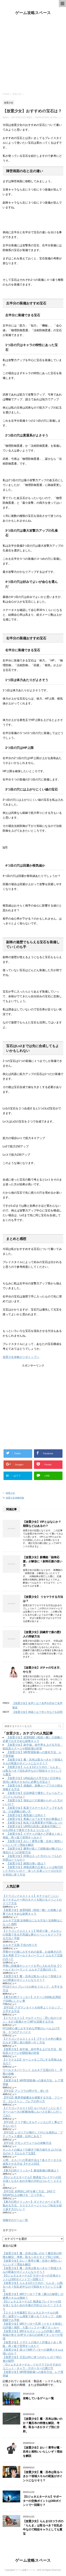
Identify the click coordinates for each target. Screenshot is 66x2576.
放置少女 (10, 1493)
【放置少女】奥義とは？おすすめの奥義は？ (35, 1818)
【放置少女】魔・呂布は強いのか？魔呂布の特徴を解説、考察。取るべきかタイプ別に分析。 (42, 2425)
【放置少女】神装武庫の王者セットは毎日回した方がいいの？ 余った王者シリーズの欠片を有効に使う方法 (33, 1871)
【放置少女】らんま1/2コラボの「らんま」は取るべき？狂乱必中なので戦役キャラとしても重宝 (32, 1771)
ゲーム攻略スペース (33, 13)
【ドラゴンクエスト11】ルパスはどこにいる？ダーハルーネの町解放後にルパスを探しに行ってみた (32, 2111)
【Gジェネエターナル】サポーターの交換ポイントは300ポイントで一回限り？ (42, 2500)
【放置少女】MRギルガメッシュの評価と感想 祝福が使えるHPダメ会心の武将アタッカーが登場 (33, 2335)
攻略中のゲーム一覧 (15, 2220)
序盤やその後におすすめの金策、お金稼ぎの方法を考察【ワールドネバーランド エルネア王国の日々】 (32, 1955)
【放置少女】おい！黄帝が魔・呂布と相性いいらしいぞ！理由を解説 (42, 2451)
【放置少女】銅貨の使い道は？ (26, 1863)
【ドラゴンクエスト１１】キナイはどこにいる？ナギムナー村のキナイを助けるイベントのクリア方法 (32, 1899)
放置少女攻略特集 (15, 1497)
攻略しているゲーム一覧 (38, 2398)
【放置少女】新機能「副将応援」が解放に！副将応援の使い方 (42, 1561)
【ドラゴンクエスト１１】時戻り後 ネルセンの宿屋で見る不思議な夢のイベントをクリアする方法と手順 (32, 1934)
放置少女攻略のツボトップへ (21, 1357)
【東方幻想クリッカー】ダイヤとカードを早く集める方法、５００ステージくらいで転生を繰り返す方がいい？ (32, 2205)
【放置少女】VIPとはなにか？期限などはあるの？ (42, 1523)
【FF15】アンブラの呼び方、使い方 (26, 2090)
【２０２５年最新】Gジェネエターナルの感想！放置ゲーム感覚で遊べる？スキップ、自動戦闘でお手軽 (32, 2316)
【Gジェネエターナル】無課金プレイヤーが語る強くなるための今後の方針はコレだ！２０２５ (32, 2181)
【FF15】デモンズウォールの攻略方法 (27, 2142)
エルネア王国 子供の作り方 (20, 1945)
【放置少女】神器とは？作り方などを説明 (37, 1711)
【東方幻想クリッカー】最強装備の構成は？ (31, 2170)
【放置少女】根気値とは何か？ (26, 1815)
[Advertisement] (33, 54)
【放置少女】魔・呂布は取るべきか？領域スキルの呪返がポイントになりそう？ (42, 2476)
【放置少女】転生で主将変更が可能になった (35, 1822)
